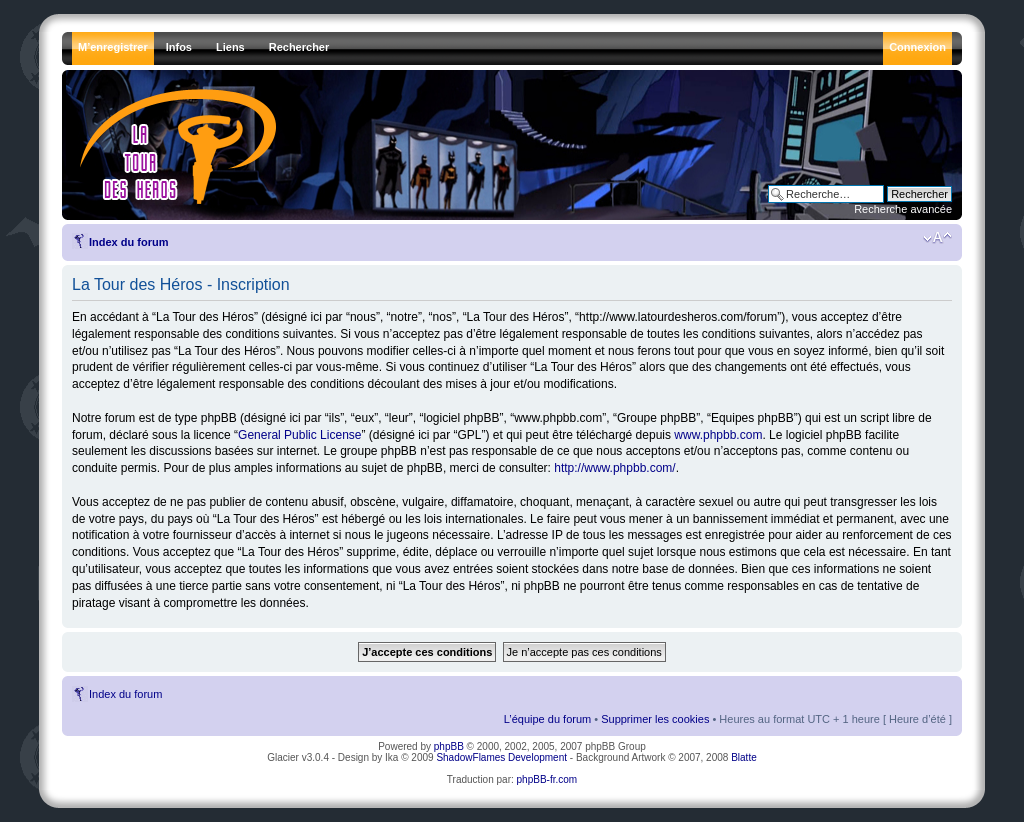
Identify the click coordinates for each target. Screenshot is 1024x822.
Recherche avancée (903, 209)
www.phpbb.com (718, 435)
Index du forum (128, 242)
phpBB (449, 746)
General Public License (299, 435)
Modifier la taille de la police (937, 238)
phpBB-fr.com (547, 779)
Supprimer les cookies (655, 719)
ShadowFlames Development (501, 757)
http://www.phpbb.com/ (614, 468)
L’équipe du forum (547, 719)
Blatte (744, 757)
